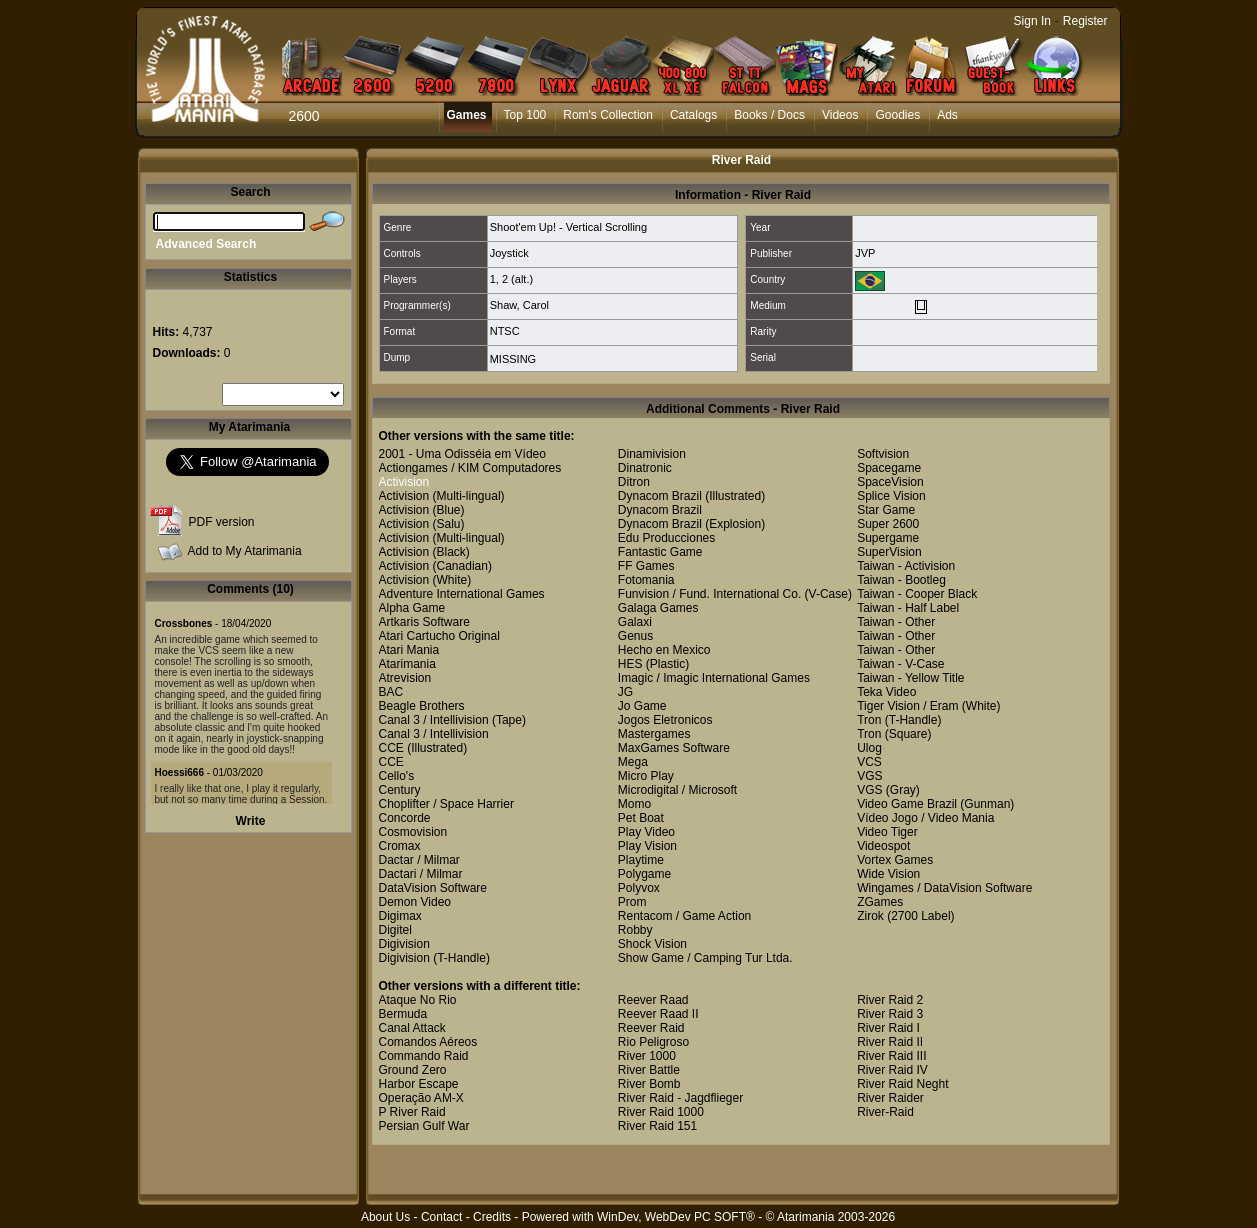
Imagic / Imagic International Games (714, 678)
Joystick (509, 253)
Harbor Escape (419, 1084)
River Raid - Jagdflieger (680, 1098)
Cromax (400, 846)
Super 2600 (888, 524)
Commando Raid (424, 1056)
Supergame (888, 538)
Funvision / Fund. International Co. (709, 594)
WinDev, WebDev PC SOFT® (676, 1217)
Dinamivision (652, 454)
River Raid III (891, 1056)
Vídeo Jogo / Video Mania (925, 818)
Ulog (869, 748)
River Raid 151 (657, 1126)
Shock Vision (652, 944)
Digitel (395, 930)
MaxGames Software (674, 748)
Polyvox (639, 888)
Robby (635, 930)
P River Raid (412, 1112)
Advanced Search (206, 244)
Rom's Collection (608, 115)
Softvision (883, 454)
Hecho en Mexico (664, 650)
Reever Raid (651, 1028)
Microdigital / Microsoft (677, 790)
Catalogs (693, 115)
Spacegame (889, 468)
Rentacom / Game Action (684, 916)
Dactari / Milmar (421, 874)
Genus (635, 636)
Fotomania (646, 580)
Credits (492, 1217)
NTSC (505, 331)
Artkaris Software (424, 622)
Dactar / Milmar (419, 860)
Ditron (634, 482)
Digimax (400, 916)
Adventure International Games (462, 594)
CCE (391, 748)
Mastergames (654, 734)
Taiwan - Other (896, 622)
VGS (869, 776)
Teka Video (886, 692)
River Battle (649, 1070)
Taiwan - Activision (906, 566)
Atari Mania (409, 650)
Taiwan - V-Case (900, 664)
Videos (840, 115)
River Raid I (888, 1028)
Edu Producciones (666, 538)
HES (630, 664)
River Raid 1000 (661, 1112)
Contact (441, 1217)
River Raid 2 (890, 1000)
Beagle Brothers (422, 706)
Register (1085, 21)
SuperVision (889, 552)
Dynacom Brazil (660, 496)
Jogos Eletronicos (665, 720)
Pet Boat (641, 818)
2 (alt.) (517, 279)
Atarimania (407, 664)
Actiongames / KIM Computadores (470, 468)
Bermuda (403, 1014)
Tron (869, 720)
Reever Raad (653, 1000)
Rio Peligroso (653, 1042)
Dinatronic (645, 468)
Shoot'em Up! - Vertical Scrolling (568, 227)
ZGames (880, 902)
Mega (633, 762)
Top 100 (525, 115)
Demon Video (415, 902)
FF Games (646, 566)
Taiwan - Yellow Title (910, 678)
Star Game (886, 510)
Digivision (404, 944)
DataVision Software (433, 888)
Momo (634, 804)
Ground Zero (413, 1070)
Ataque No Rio (418, 1000)
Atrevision (405, 678)
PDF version (222, 522)
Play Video (646, 832)
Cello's (397, 776)
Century (400, 790)
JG (625, 692)
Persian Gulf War (424, 1126)
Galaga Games (658, 608)
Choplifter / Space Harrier (446, 804)
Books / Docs (769, 115)
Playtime (641, 860)
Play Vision (647, 846)
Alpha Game (412, 608)
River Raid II (890, 1042)
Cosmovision (413, 832)
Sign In (1032, 21)
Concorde (405, 818)
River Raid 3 (890, 1014)
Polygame (644, 874)
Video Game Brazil (907, 804)
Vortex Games (895, 860)
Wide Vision (888, 874)
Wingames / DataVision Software (944, 888)
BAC (391, 692)
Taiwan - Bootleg (901, 580)
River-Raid (885, 1112)
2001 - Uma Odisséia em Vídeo (462, 454)
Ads (947, 115)
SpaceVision (890, 482)
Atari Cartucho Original (439, 636)
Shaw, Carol (519, 305)
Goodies (897, 115)
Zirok (870, 916)
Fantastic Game (660, 552)
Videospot (883, 846)
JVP (865, 253)
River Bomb (649, 1084)
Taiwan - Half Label (908, 608)
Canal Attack (412, 1028)
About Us (385, 1217)
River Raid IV (892, 1070)
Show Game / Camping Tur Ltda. (705, 958)
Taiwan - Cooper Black (917, 594)
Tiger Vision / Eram (907, 706)
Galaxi (635, 622)
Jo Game (642, 706)
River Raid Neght (902, 1084)
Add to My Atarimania (245, 551)
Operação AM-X (421, 1098)
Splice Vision (891, 496)
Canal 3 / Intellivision (434, 720)
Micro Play (646, 776)
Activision (404, 482)
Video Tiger (887, 832)
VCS (869, 762)
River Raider (890, 1098)
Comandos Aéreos (428, 1042)
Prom (632, 902)
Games (467, 115)
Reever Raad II (658, 1014)
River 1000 (647, 1056)
